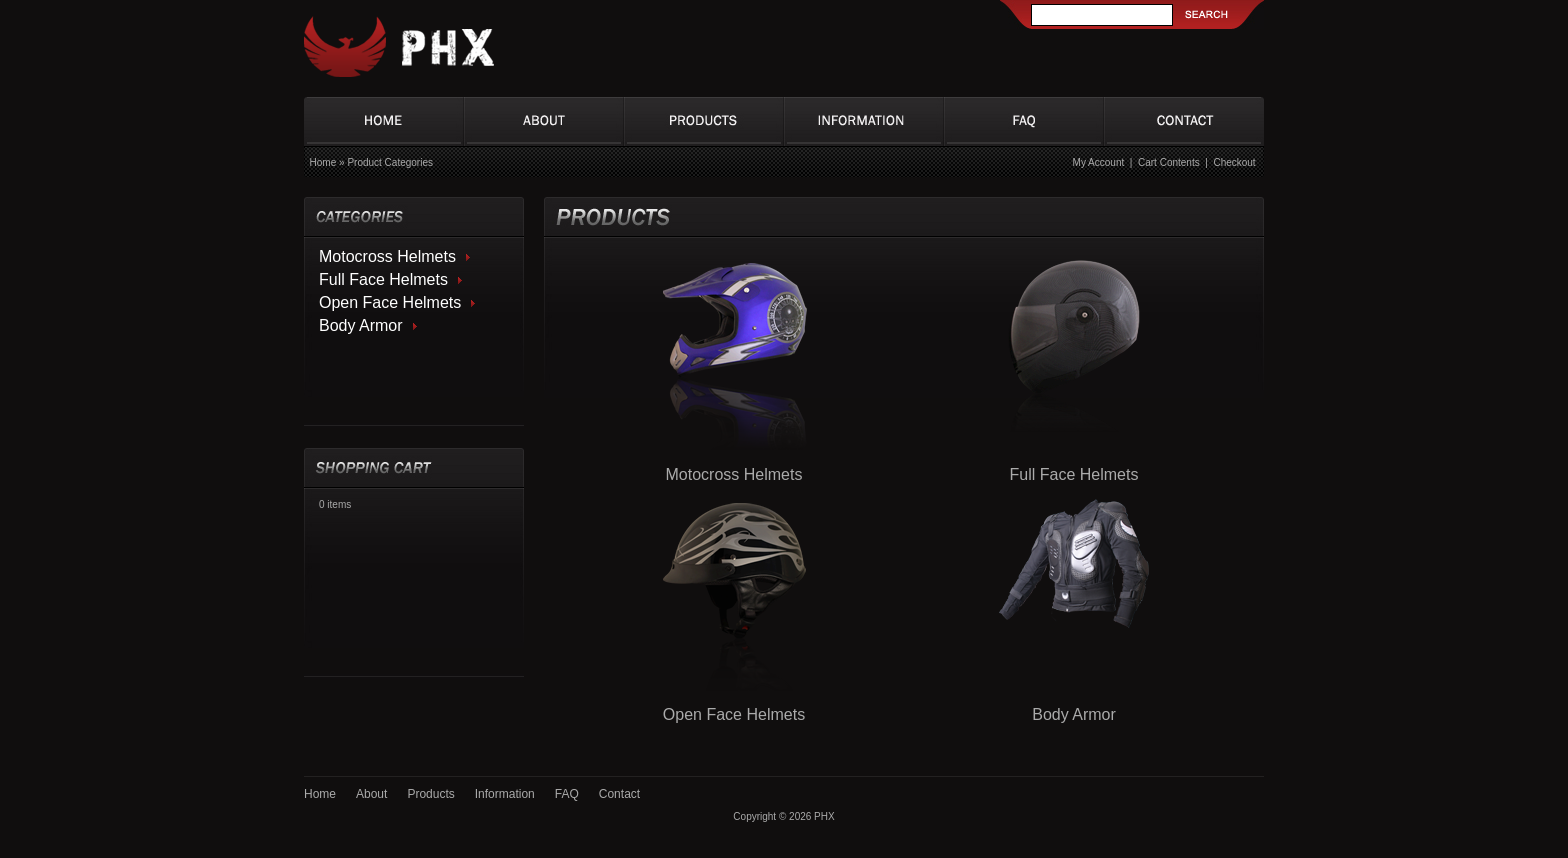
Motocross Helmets (387, 256)
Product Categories (390, 162)
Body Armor (361, 325)
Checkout (1234, 162)
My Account (1099, 162)
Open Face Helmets (390, 302)
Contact (619, 794)
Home (323, 162)
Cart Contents (1169, 162)
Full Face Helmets (383, 279)
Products (430, 794)
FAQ (567, 794)
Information (505, 794)
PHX (824, 816)
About (371, 794)
